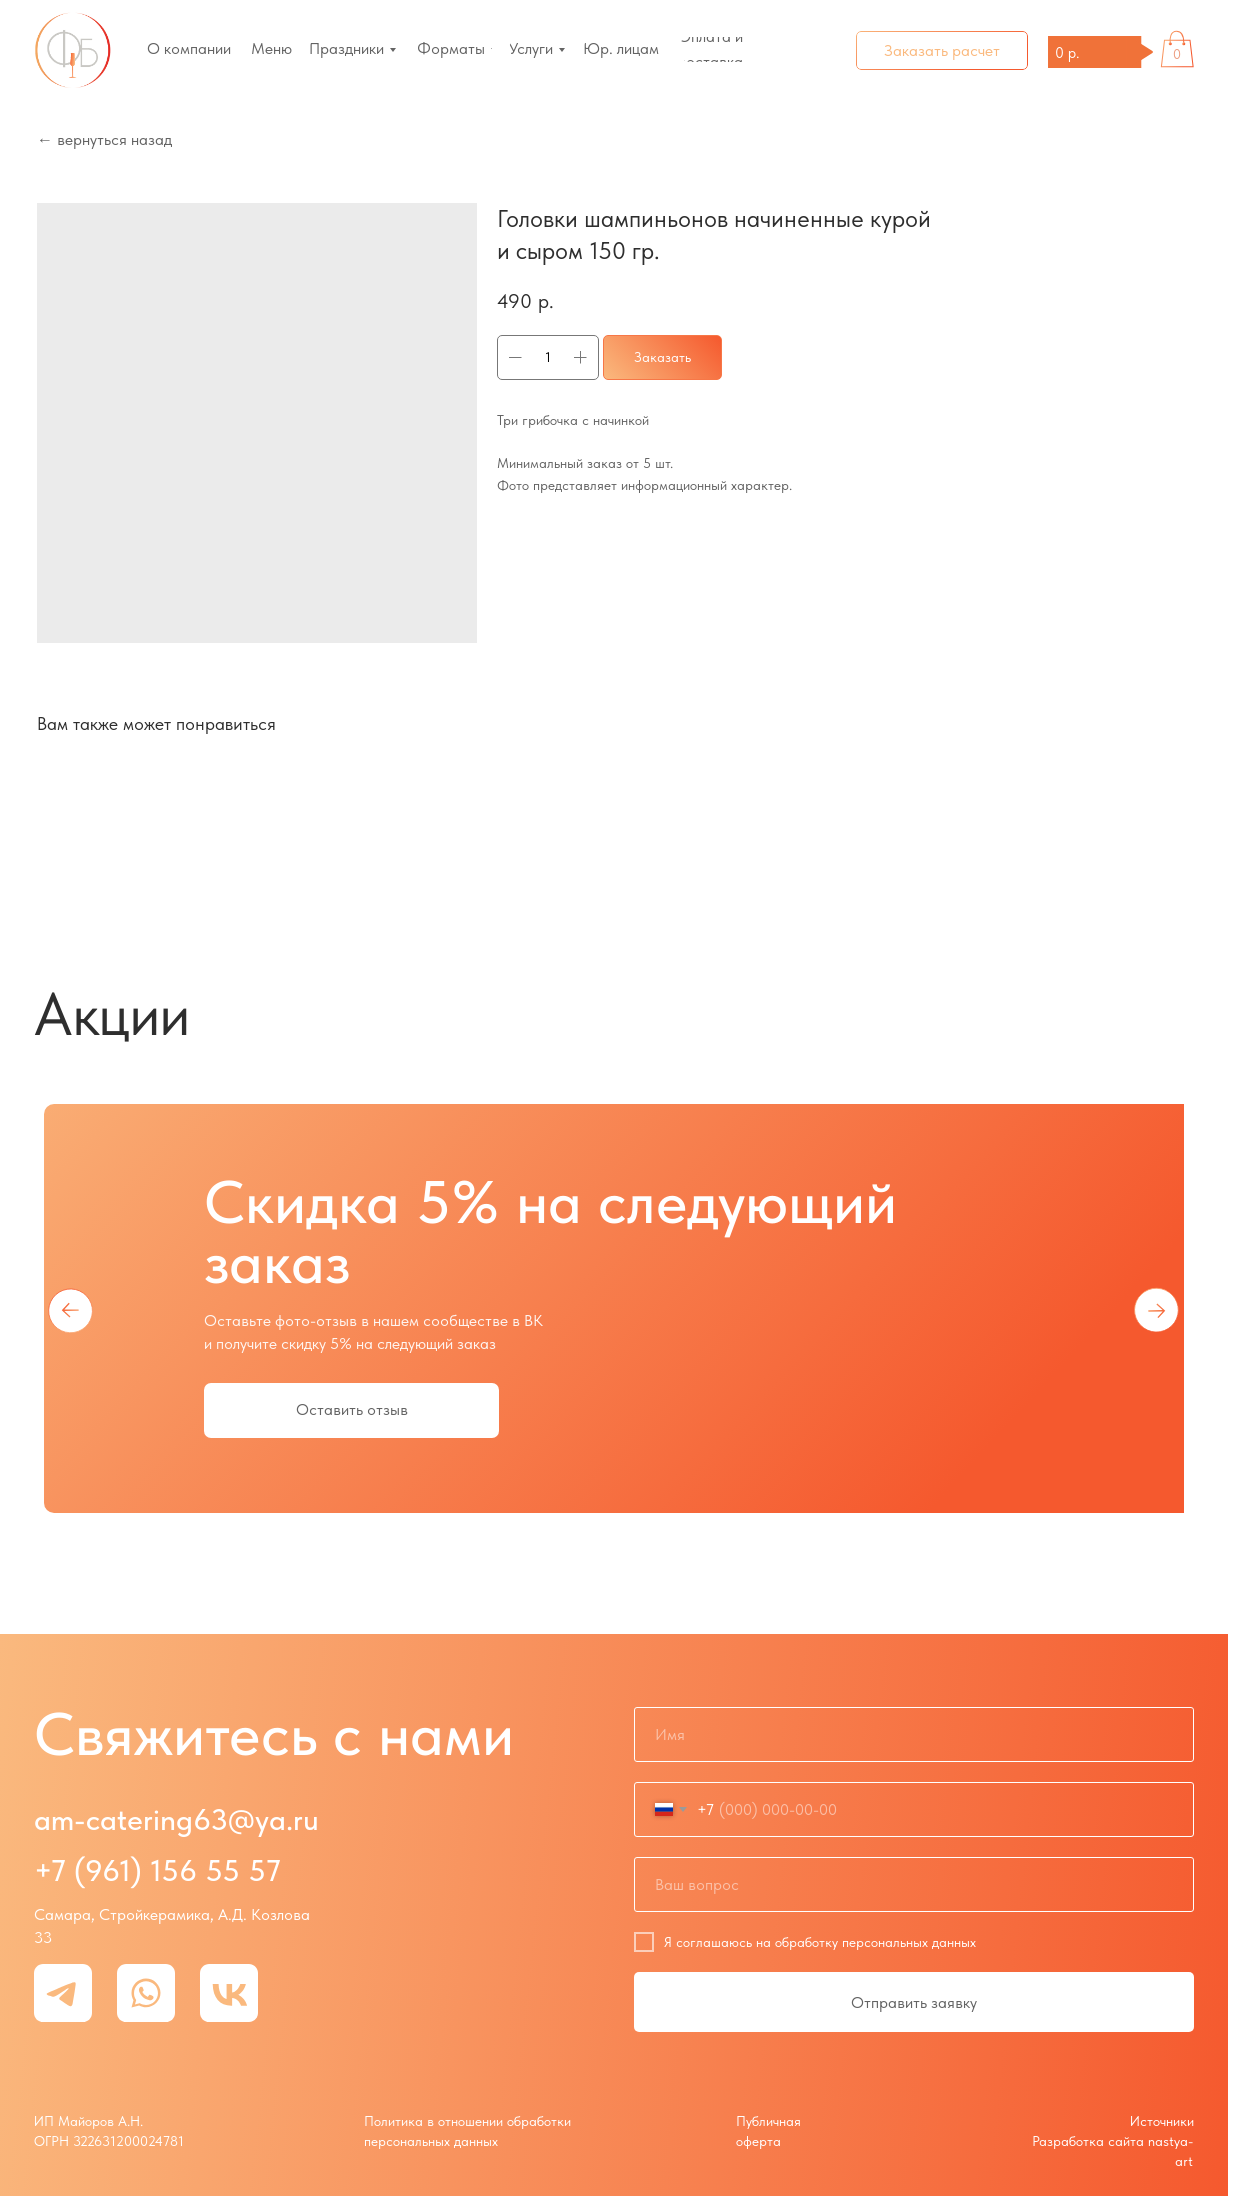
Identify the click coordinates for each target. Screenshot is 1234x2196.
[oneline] (914, 1884)
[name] (914, 1734)
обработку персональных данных (875, 1942)
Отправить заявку (914, 2002)
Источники (1162, 2121)
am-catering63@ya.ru (176, 1819)
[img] (73, 50)
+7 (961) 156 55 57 (157, 1870)
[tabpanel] (614, 1309)
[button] (942, 50)
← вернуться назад (104, 139)
